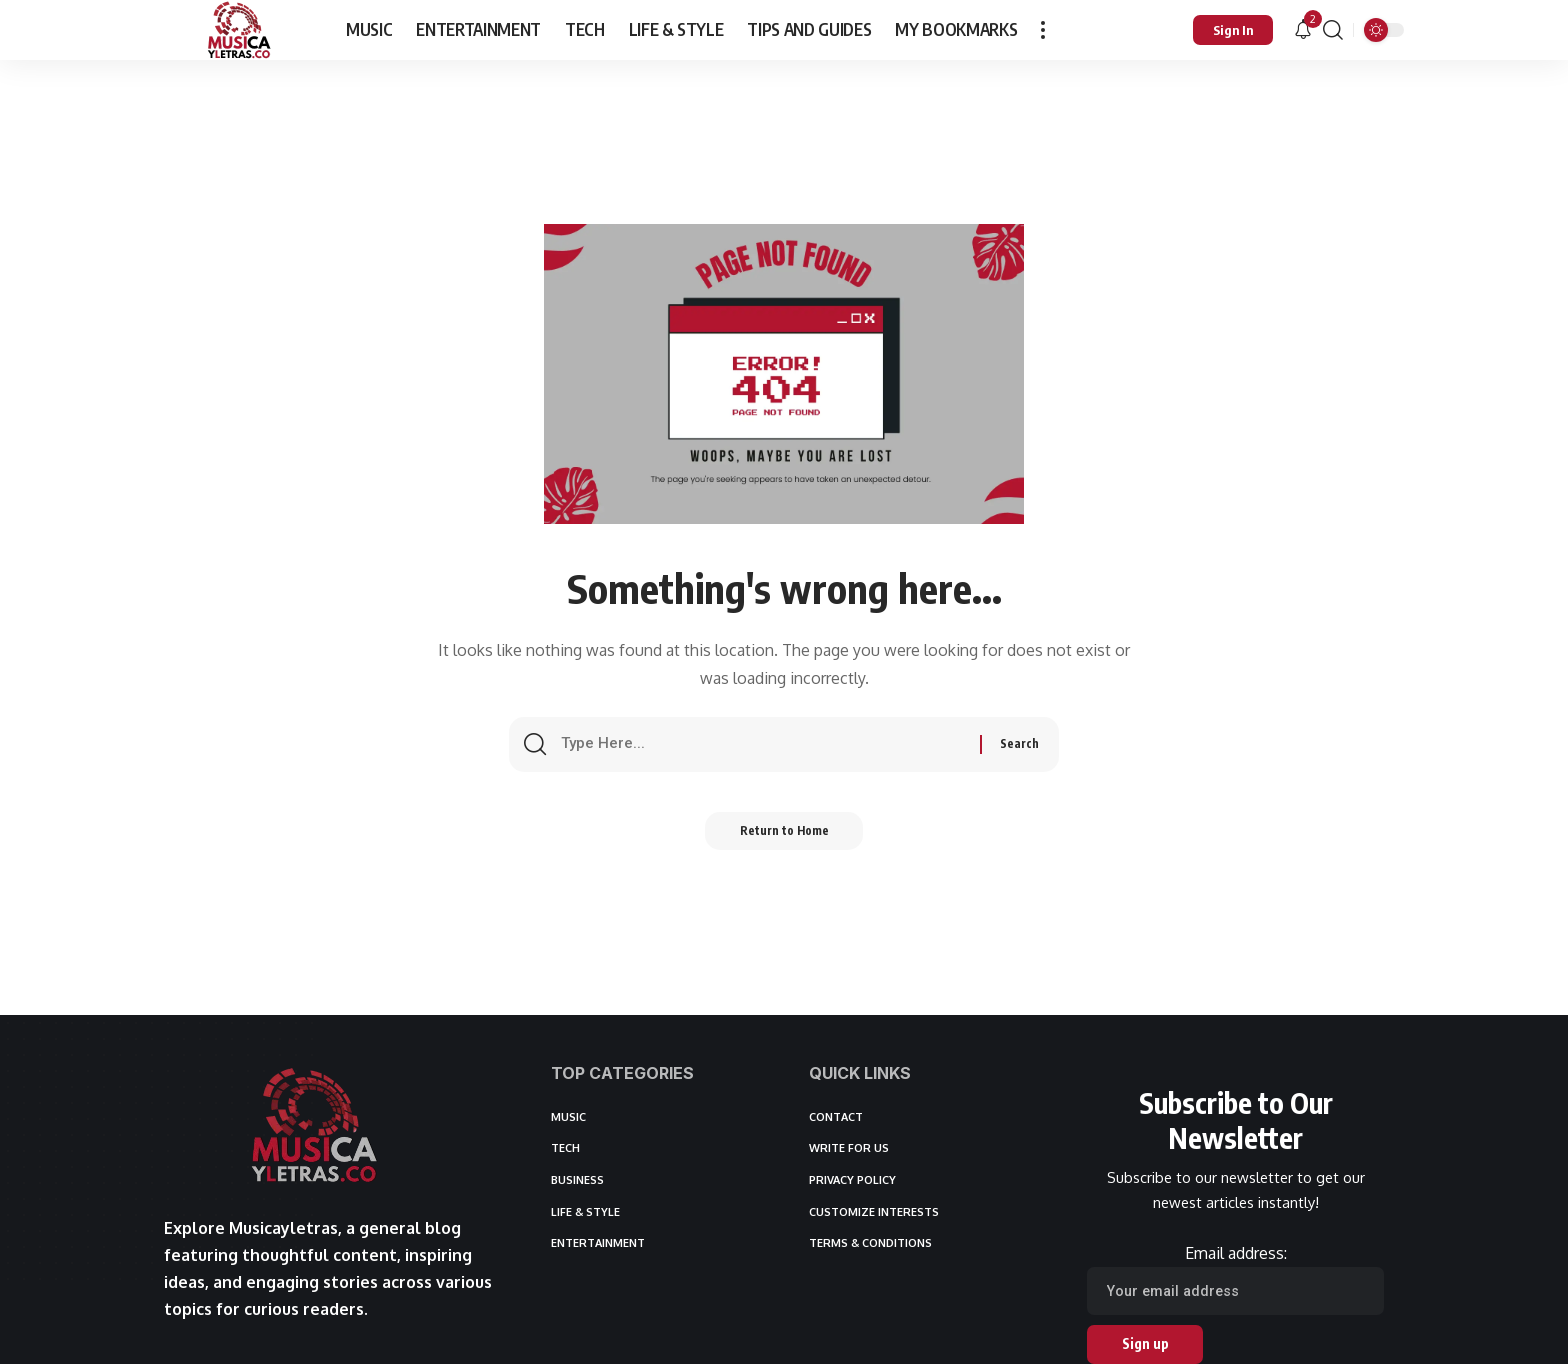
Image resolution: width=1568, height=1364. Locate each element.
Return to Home (784, 836)
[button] (1043, 30)
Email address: (1235, 1279)
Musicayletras (283, 1228)
